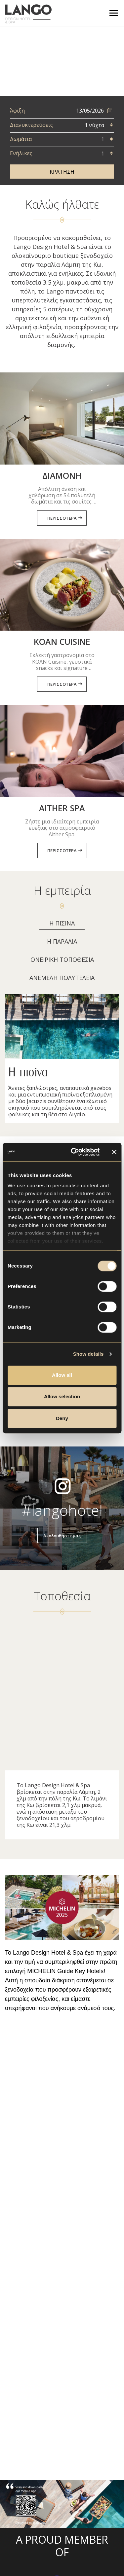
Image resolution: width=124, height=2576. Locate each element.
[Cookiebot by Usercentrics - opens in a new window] (74, 1152)
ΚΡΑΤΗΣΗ (62, 171)
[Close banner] (114, 1152)
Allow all (62, 1375)
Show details (88, 1354)
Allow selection (62, 1396)
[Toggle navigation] (113, 13)
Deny (62, 1418)
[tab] (62, 925)
